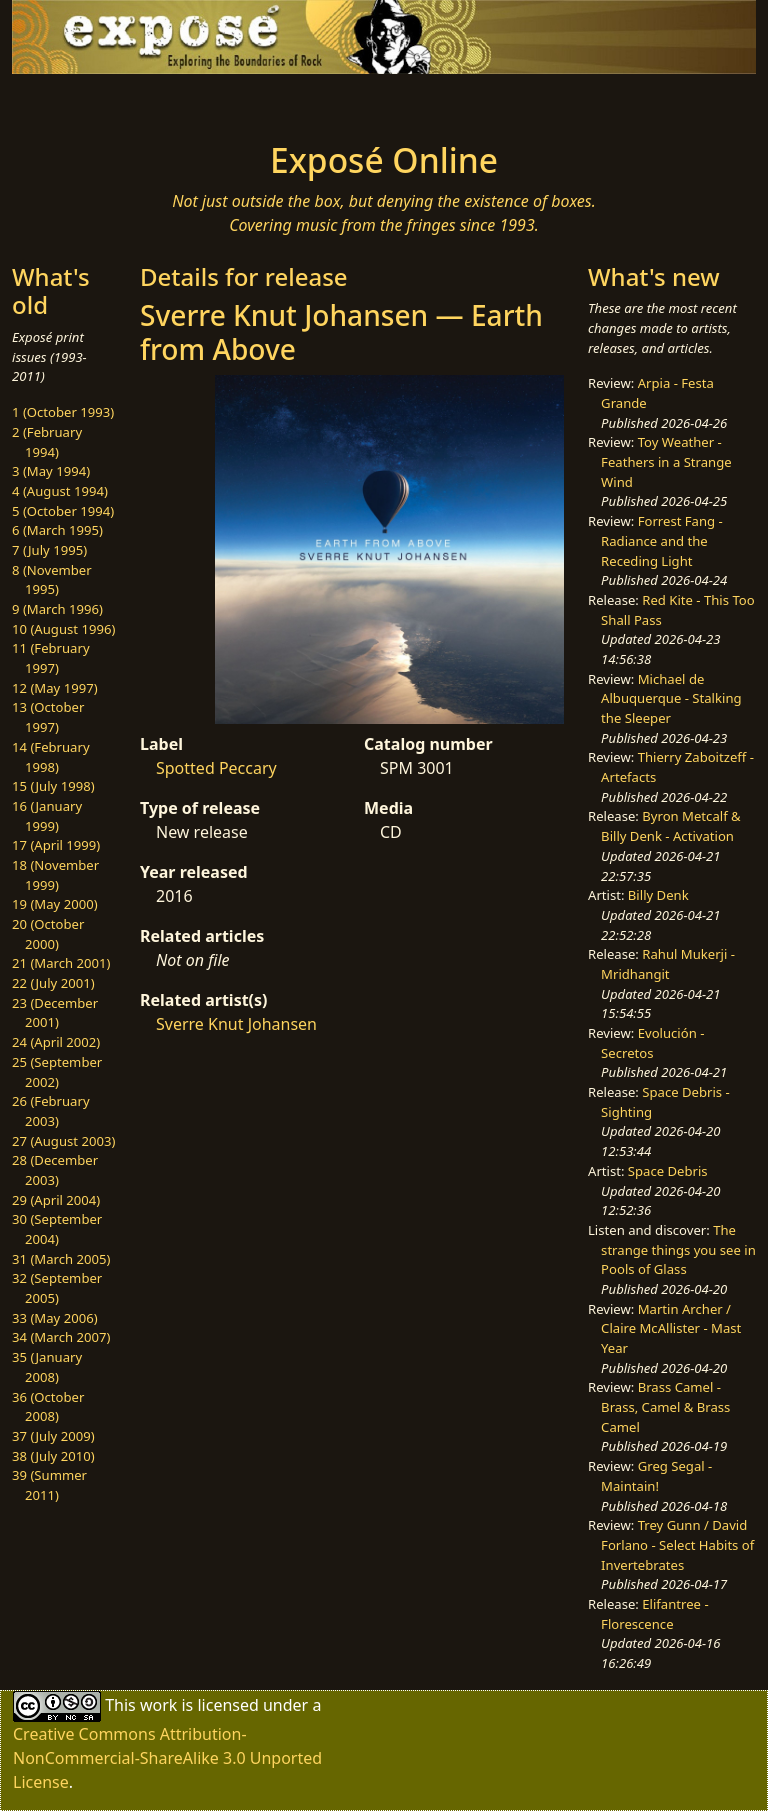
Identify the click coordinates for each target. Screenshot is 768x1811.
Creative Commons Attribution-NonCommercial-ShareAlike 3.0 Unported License (167, 1758)
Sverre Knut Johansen (236, 1024)
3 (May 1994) (51, 471)
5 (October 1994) (63, 511)
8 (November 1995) (52, 580)
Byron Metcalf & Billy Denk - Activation (671, 826)
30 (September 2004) (57, 1229)
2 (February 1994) (47, 442)
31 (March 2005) (61, 1259)
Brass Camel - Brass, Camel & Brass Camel (665, 1406)
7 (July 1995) (49, 550)
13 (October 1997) (48, 717)
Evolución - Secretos (652, 1043)
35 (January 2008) (47, 1367)
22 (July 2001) (53, 983)
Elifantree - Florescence (655, 1614)
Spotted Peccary (216, 768)
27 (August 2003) (63, 1141)
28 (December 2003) (55, 1170)
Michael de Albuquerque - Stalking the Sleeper (671, 698)
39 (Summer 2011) (49, 1485)
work (158, 1705)
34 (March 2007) (61, 1337)
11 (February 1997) (51, 658)
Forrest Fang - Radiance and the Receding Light (662, 540)
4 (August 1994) (60, 491)
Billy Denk (658, 895)
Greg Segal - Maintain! (656, 1476)
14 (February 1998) (51, 757)
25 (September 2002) (57, 1072)
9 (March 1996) (57, 609)
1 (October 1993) (63, 412)
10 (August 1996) (63, 629)
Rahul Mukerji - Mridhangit (668, 964)
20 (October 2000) (48, 934)
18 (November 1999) (55, 875)
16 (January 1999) (47, 816)
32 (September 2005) (57, 1288)
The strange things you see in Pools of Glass (678, 1249)
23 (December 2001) (55, 1013)
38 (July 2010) (53, 1456)
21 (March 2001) (61, 963)
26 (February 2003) (51, 1111)
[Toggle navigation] (76, 102)
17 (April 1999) (56, 845)
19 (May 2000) (55, 904)
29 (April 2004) (56, 1200)
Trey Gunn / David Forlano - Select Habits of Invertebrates (677, 1544)
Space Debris (668, 1171)
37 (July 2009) (53, 1436)
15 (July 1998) (53, 786)
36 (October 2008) (48, 1407)
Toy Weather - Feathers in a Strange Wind (666, 461)
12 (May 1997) (55, 688)
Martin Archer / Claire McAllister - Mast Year (671, 1328)
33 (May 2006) (55, 1318)
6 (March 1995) (57, 530)
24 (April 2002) (56, 1042)
